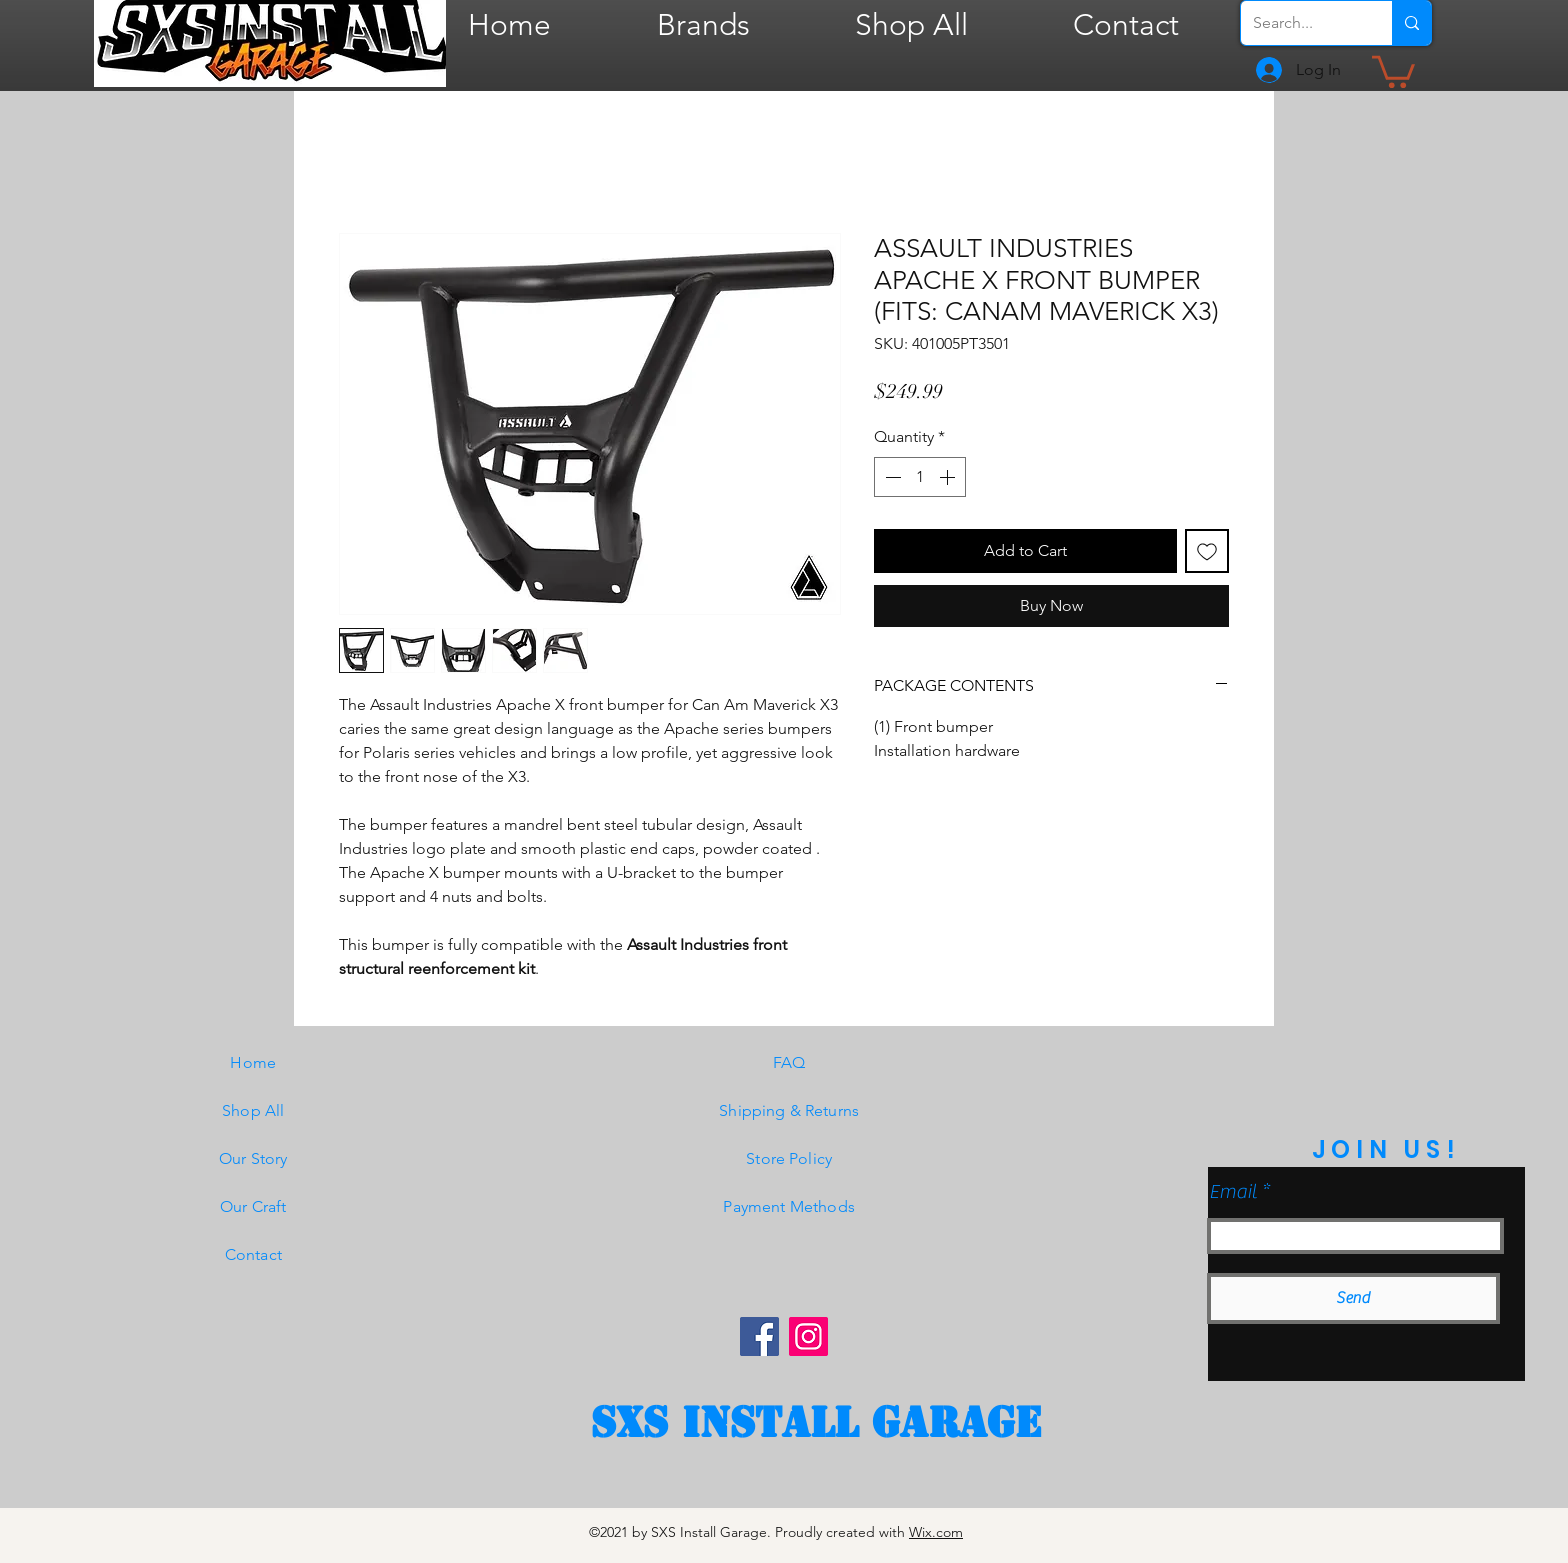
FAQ (789, 1062)
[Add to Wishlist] (1207, 551)
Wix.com (936, 1532)
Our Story (253, 1158)
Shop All (253, 1110)
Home (253, 1062)
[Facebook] (759, 1336)
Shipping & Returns (789, 1110)
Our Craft (253, 1206)
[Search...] (1301, 23)
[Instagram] (808, 1336)
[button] (1393, 70)
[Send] (1353, 1298)
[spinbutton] (920, 477)
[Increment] (949, 477)
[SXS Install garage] (816, 1423)
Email (1233, 1192)
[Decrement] (891, 477)
